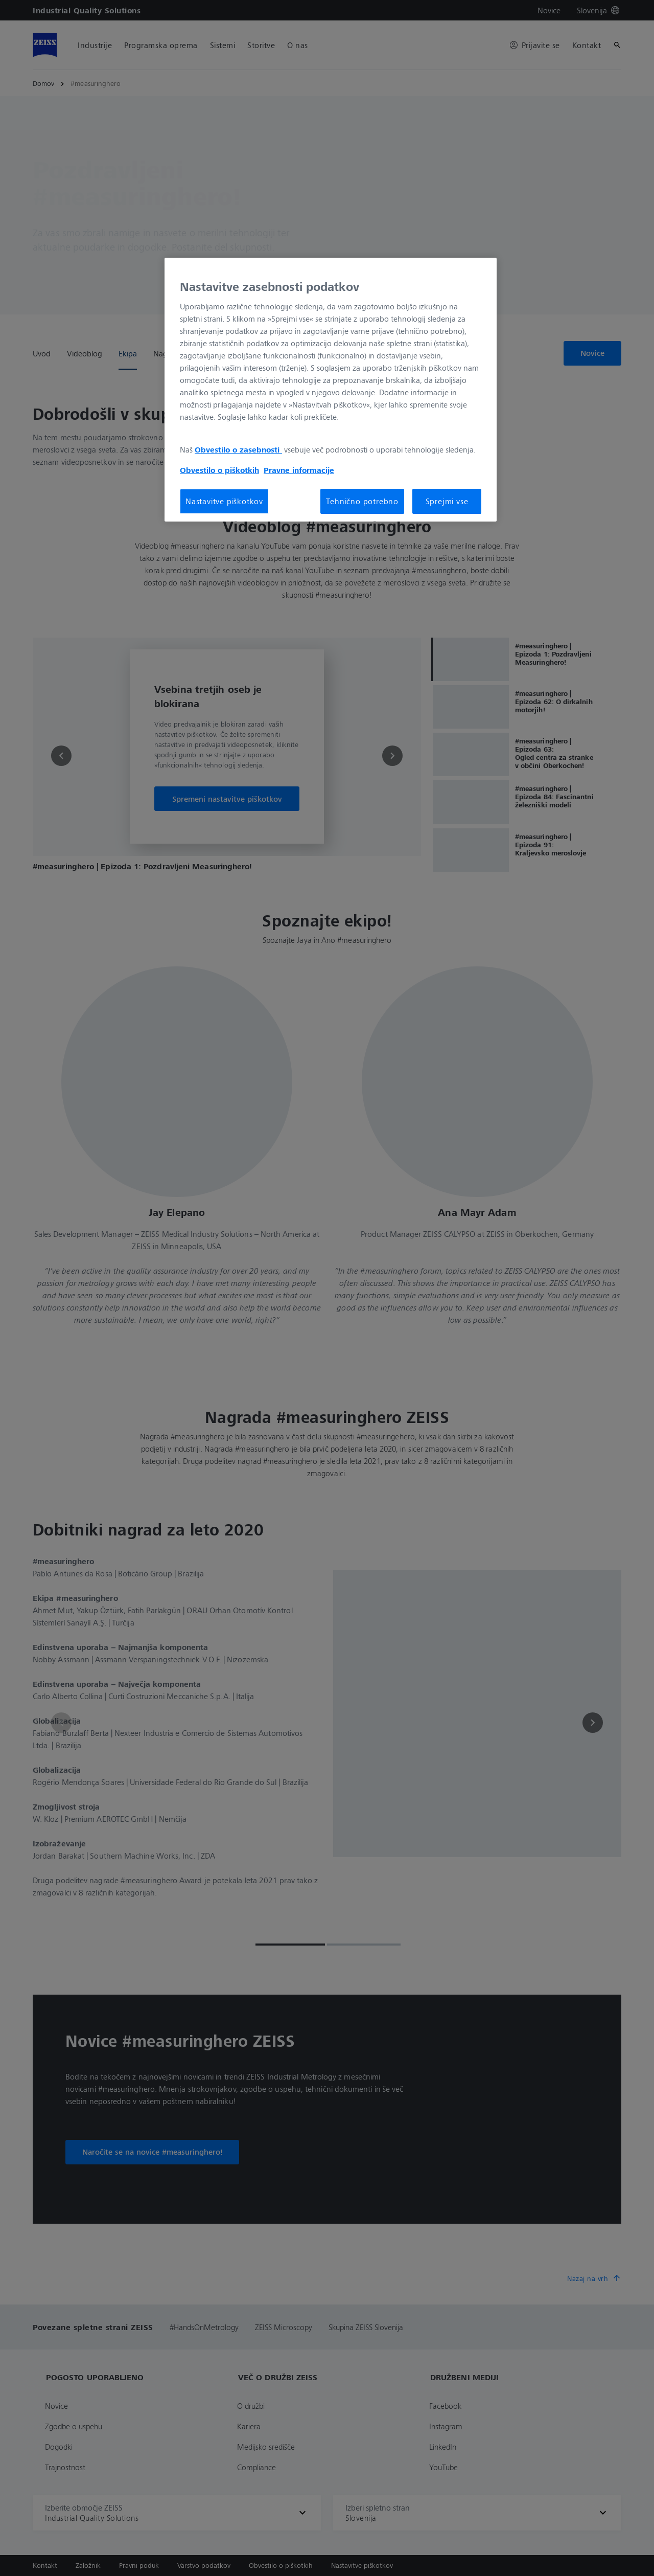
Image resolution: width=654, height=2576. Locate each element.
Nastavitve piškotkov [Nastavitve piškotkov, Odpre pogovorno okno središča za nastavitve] (224, 501)
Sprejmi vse (447, 501)
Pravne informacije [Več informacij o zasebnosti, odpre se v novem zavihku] (299, 470)
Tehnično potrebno (362, 501)
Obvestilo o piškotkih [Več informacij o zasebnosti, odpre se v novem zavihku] (219, 470)
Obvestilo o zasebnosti (238, 449)
